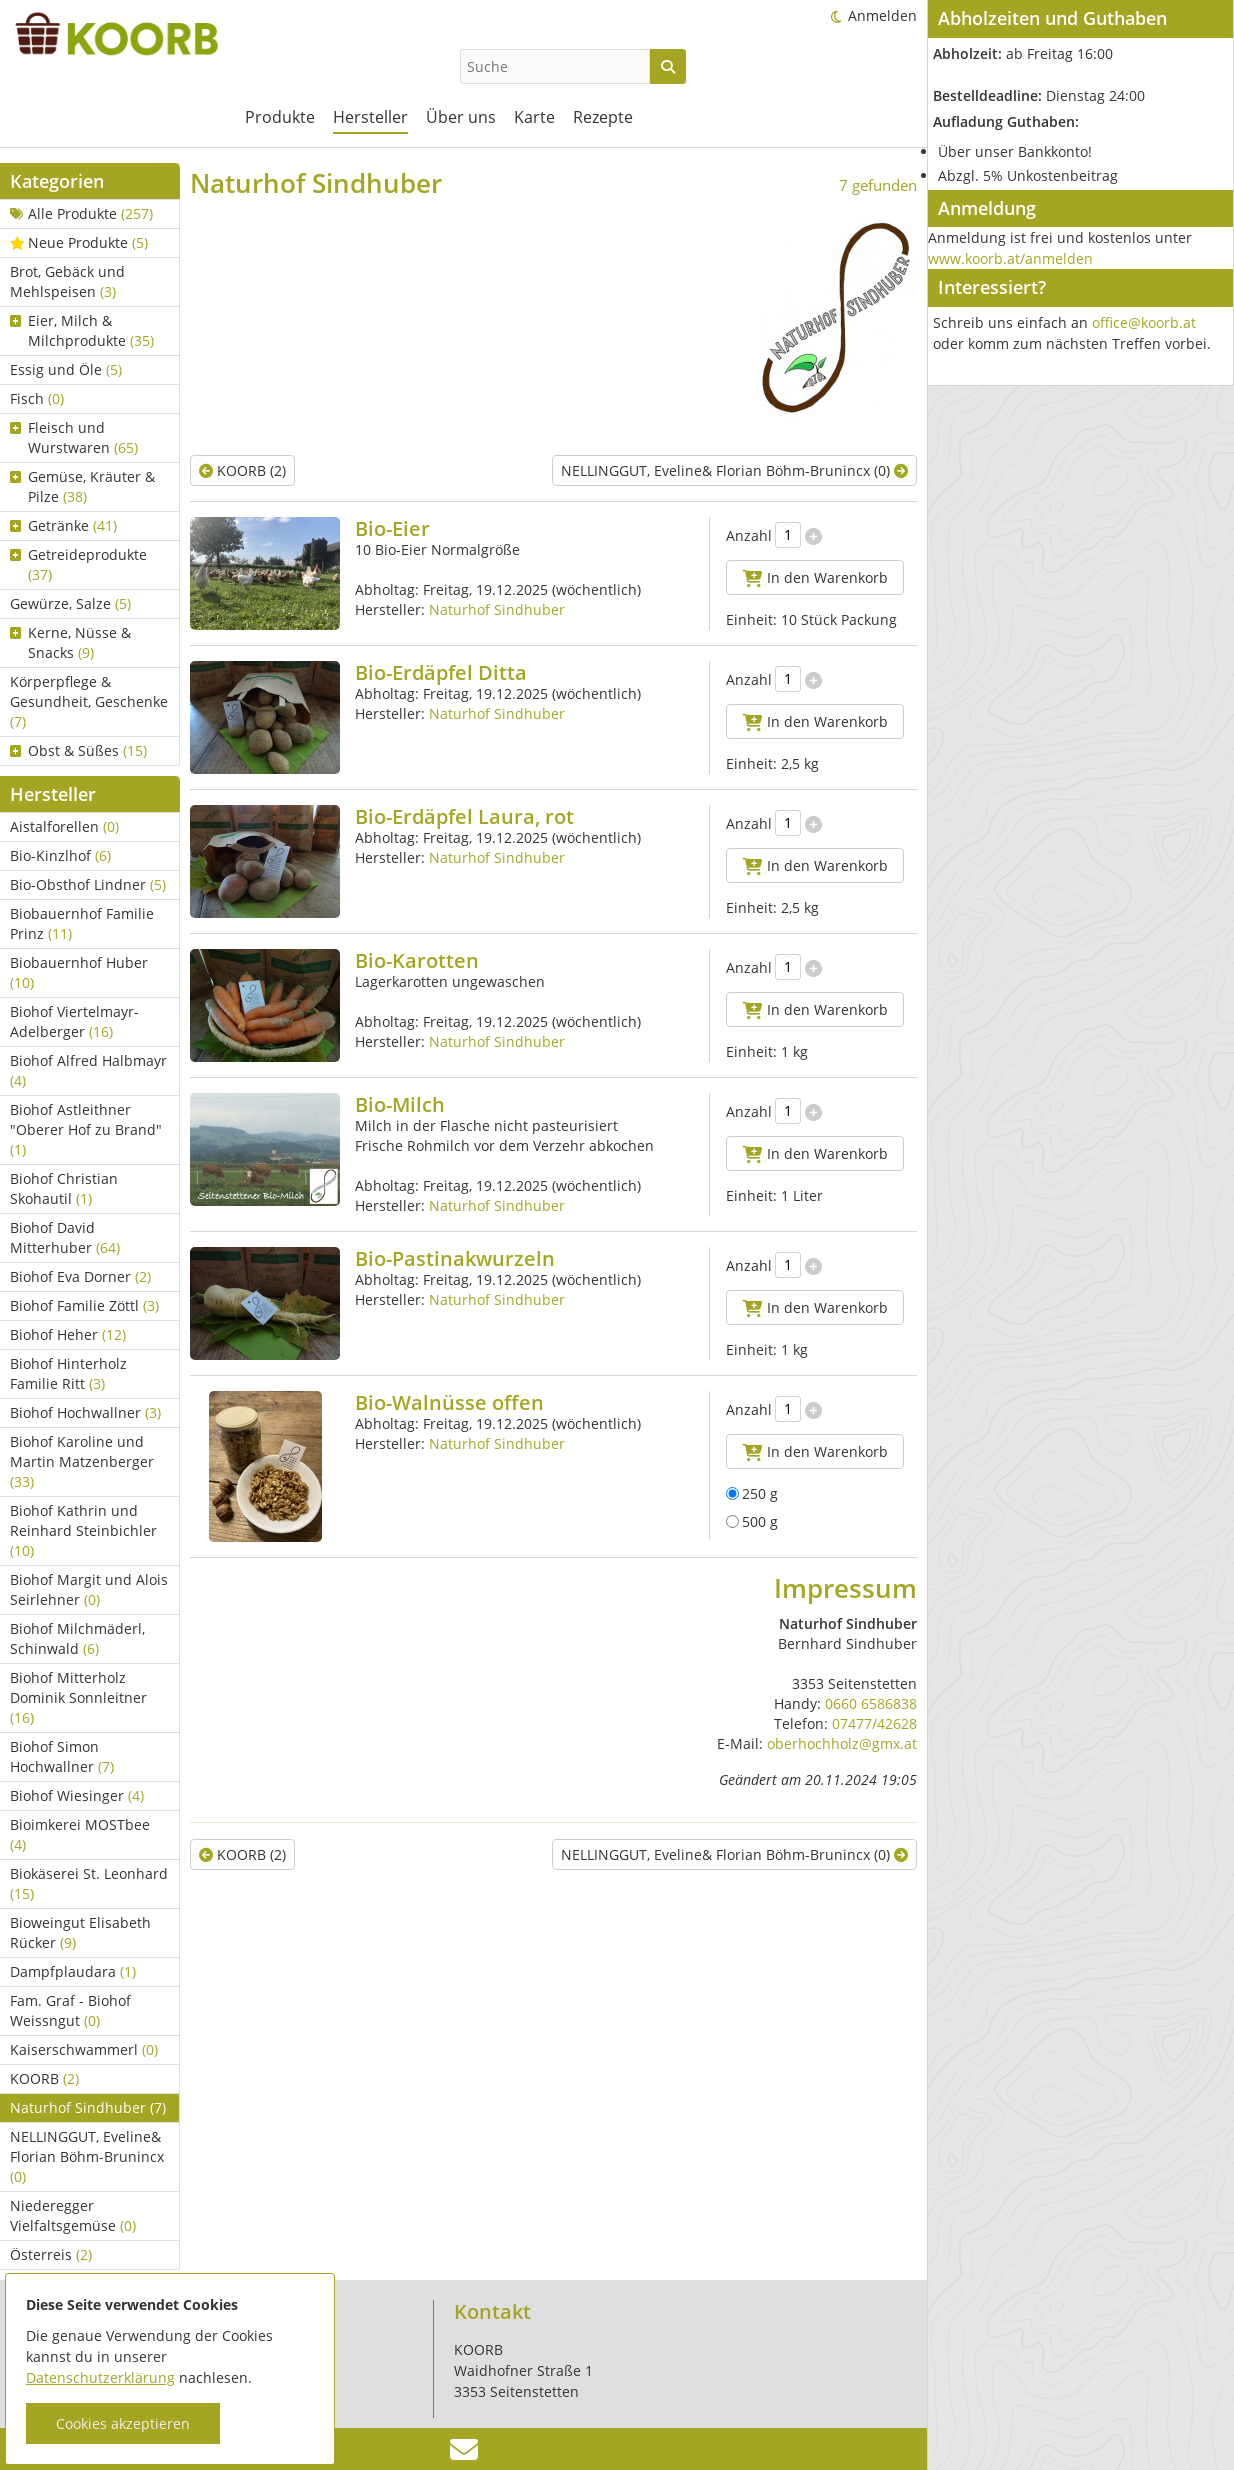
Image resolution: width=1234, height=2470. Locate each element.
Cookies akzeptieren (123, 2423)
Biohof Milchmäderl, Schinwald (77, 1638)
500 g (752, 1521)
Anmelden (882, 15)
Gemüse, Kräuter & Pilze (82, 486)
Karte (534, 117)
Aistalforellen (64, 826)
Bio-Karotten (417, 960)
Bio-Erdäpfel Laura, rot (464, 816)
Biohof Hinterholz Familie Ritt (68, 1373)
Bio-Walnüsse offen (449, 1402)
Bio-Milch (400, 1104)
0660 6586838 (871, 1703)
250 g (752, 1493)
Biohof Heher (68, 1334)
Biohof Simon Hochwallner (62, 1756)
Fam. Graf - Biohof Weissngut (70, 2010)
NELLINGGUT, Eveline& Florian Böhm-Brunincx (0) (734, 470)
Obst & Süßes (78, 750)
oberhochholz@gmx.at (842, 1743)
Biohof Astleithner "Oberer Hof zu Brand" (86, 1129)
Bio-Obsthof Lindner (88, 884)
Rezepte (603, 117)
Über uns (461, 117)
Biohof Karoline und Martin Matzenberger (82, 1461)
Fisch (37, 398)
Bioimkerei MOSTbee (80, 1834)
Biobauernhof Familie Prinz (82, 923)
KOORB (44, 2078)
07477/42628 (874, 1723)
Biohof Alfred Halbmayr (88, 1070)
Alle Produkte (81, 213)
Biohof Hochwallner (85, 1412)
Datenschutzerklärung (100, 2377)
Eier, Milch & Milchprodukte (82, 330)
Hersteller (370, 117)
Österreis (51, 2254)
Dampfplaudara (73, 1971)
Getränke (63, 525)
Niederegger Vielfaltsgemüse (73, 2215)
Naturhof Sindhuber (88, 2107)
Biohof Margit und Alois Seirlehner (89, 1589)
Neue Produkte (79, 242)
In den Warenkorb (815, 577)
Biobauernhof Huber (79, 972)
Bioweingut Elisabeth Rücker (80, 1932)
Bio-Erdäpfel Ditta (441, 672)
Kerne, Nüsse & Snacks (70, 642)
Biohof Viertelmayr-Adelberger (74, 1021)
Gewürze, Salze (70, 603)
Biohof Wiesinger (77, 1795)
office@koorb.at (1144, 322)
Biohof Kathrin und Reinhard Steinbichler (83, 1530)
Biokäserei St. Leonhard (89, 1883)
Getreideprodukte (78, 564)
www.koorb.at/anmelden (1010, 258)
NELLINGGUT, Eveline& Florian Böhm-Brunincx (87, 2156)
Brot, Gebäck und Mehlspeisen (67, 281)
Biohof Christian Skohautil (64, 1188)
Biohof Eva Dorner (80, 1276)
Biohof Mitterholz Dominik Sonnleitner (78, 1697)
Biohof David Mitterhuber (65, 1237)
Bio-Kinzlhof (60, 855)
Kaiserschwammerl (84, 2049)
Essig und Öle (66, 369)
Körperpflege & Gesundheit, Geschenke (89, 701)
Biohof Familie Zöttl (84, 1305)
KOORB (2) (242, 470)
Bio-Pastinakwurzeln (455, 1258)
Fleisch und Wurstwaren (74, 437)
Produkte (280, 117)
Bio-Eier (392, 528)
